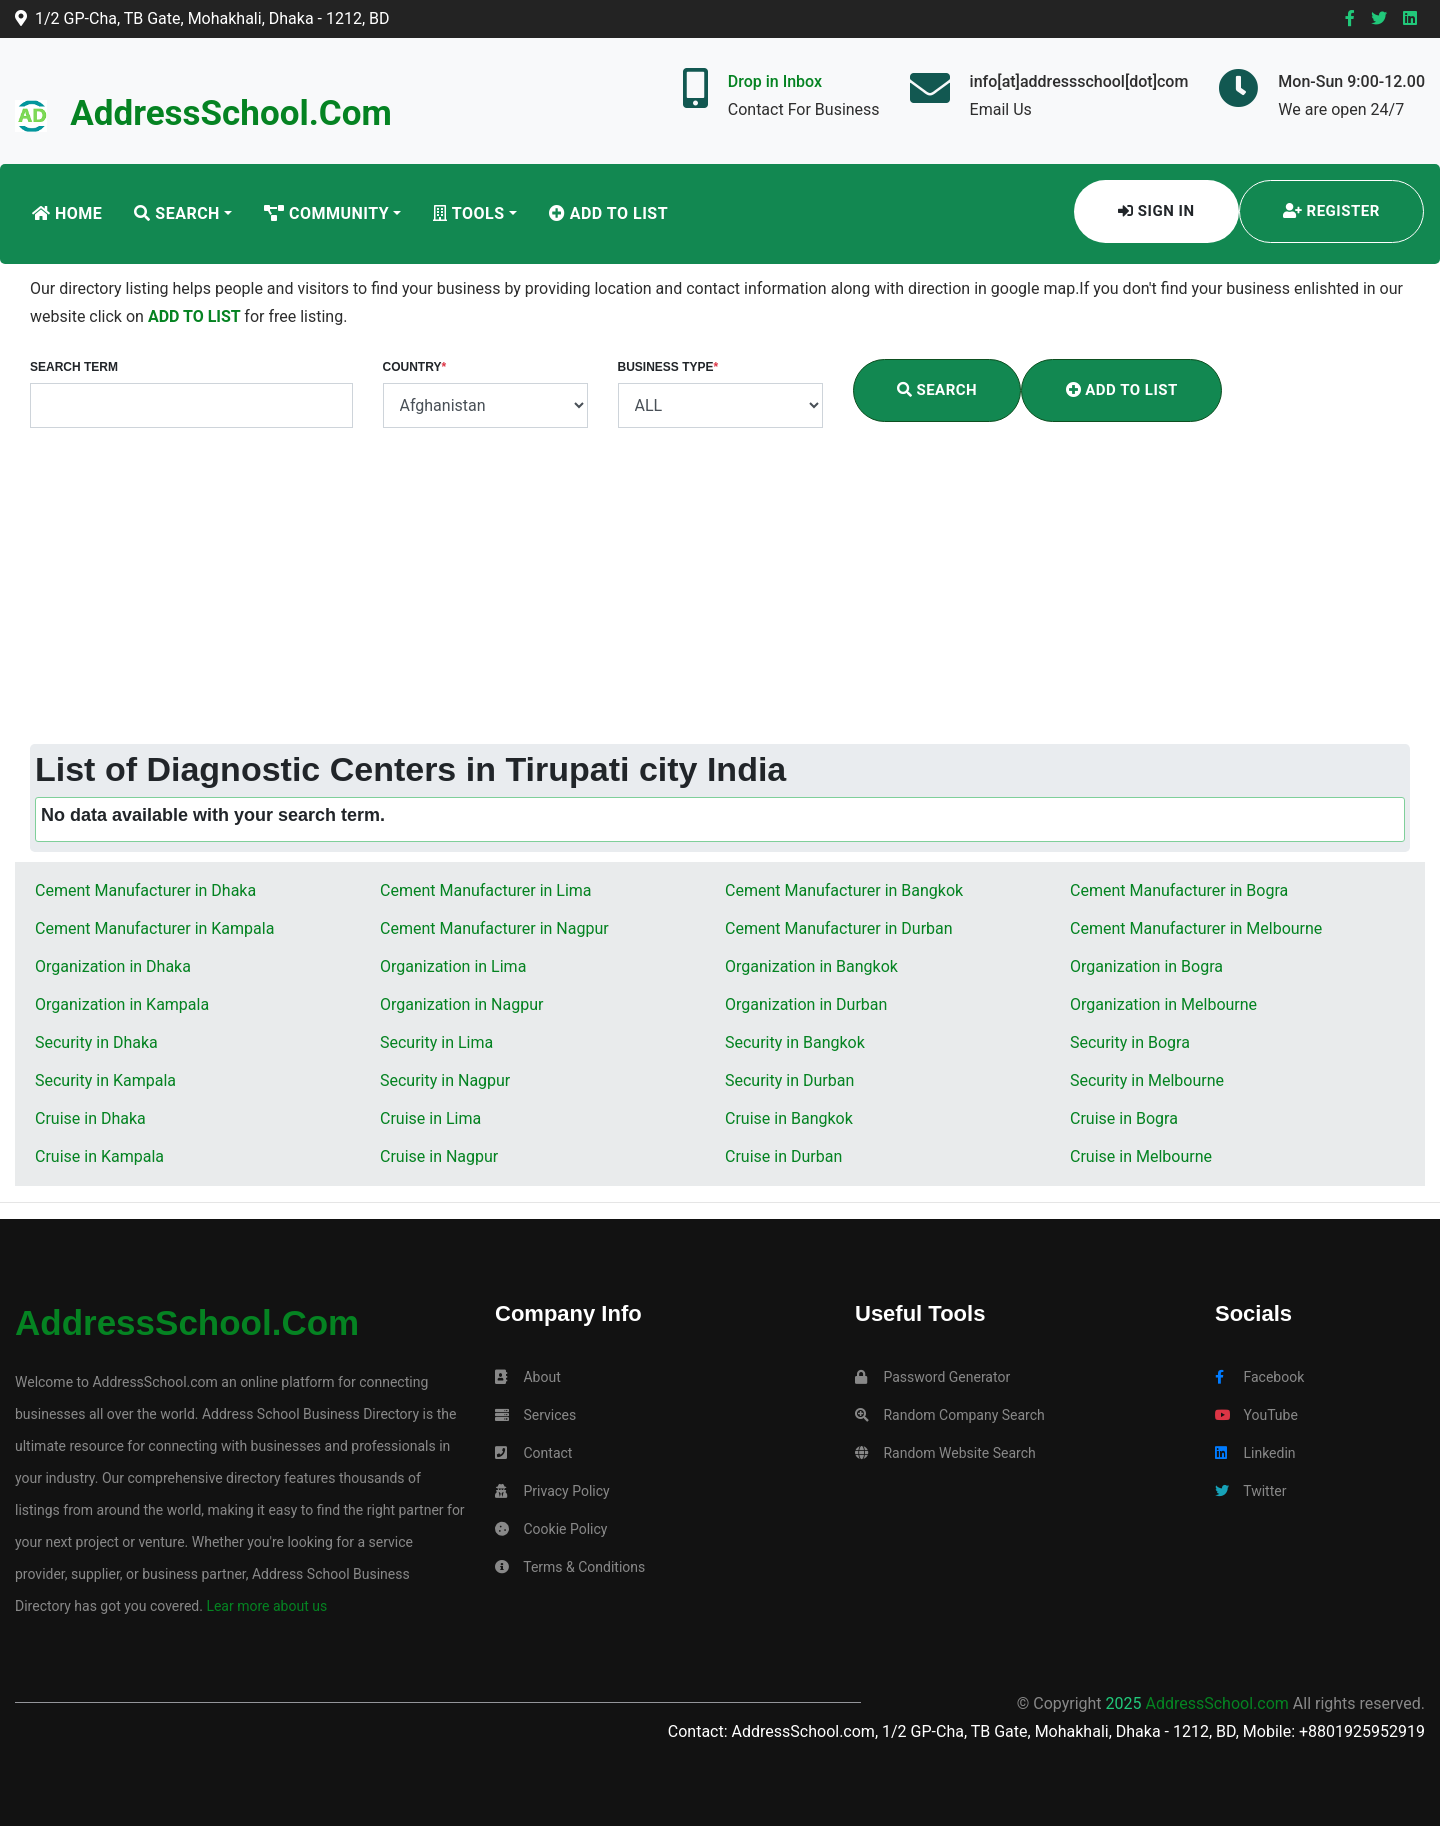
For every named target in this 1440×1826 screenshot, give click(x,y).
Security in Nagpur (445, 1080)
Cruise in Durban (783, 1156)
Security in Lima (436, 1042)
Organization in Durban (806, 1004)
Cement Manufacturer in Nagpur (494, 928)
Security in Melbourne (1147, 1080)
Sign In (1156, 211)
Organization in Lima (453, 966)
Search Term (74, 367)
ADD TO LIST (196, 316)
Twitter (1250, 1491)
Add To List (608, 213)
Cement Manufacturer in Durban (839, 928)
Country (415, 367)
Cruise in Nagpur (439, 1156)
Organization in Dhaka (113, 966)
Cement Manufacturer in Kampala (154, 928)
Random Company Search (950, 1415)
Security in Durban (789, 1080)
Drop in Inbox (775, 81)
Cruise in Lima (430, 1118)
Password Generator (932, 1377)
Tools (468, 213)
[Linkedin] (1410, 18)
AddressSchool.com (231, 113)
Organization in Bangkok (811, 966)
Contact (533, 1453)
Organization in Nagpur (461, 1004)
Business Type (668, 367)
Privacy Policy (552, 1491)
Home (67, 213)
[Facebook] (1350, 18)
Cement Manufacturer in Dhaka (145, 890)
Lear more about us (265, 1606)
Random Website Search (945, 1453)
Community (326, 213)
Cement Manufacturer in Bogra (1179, 890)
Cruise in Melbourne (1141, 1156)
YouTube (1256, 1415)
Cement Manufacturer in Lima (486, 890)
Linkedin (1255, 1453)
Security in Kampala (105, 1080)
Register (1331, 211)
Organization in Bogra (1146, 966)
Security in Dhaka (96, 1042)
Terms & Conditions (570, 1567)
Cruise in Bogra (1124, 1118)
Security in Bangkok (795, 1042)
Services (535, 1415)
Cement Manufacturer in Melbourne (1196, 928)
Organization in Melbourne (1163, 1004)
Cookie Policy (551, 1529)
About (528, 1377)
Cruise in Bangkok (789, 1118)
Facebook (1259, 1377)
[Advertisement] (720, 594)
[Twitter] (1379, 18)
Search (177, 213)
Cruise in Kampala (99, 1156)
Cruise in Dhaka (90, 1118)
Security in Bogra (1130, 1042)
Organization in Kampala (122, 1004)
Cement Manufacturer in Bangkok (844, 890)
